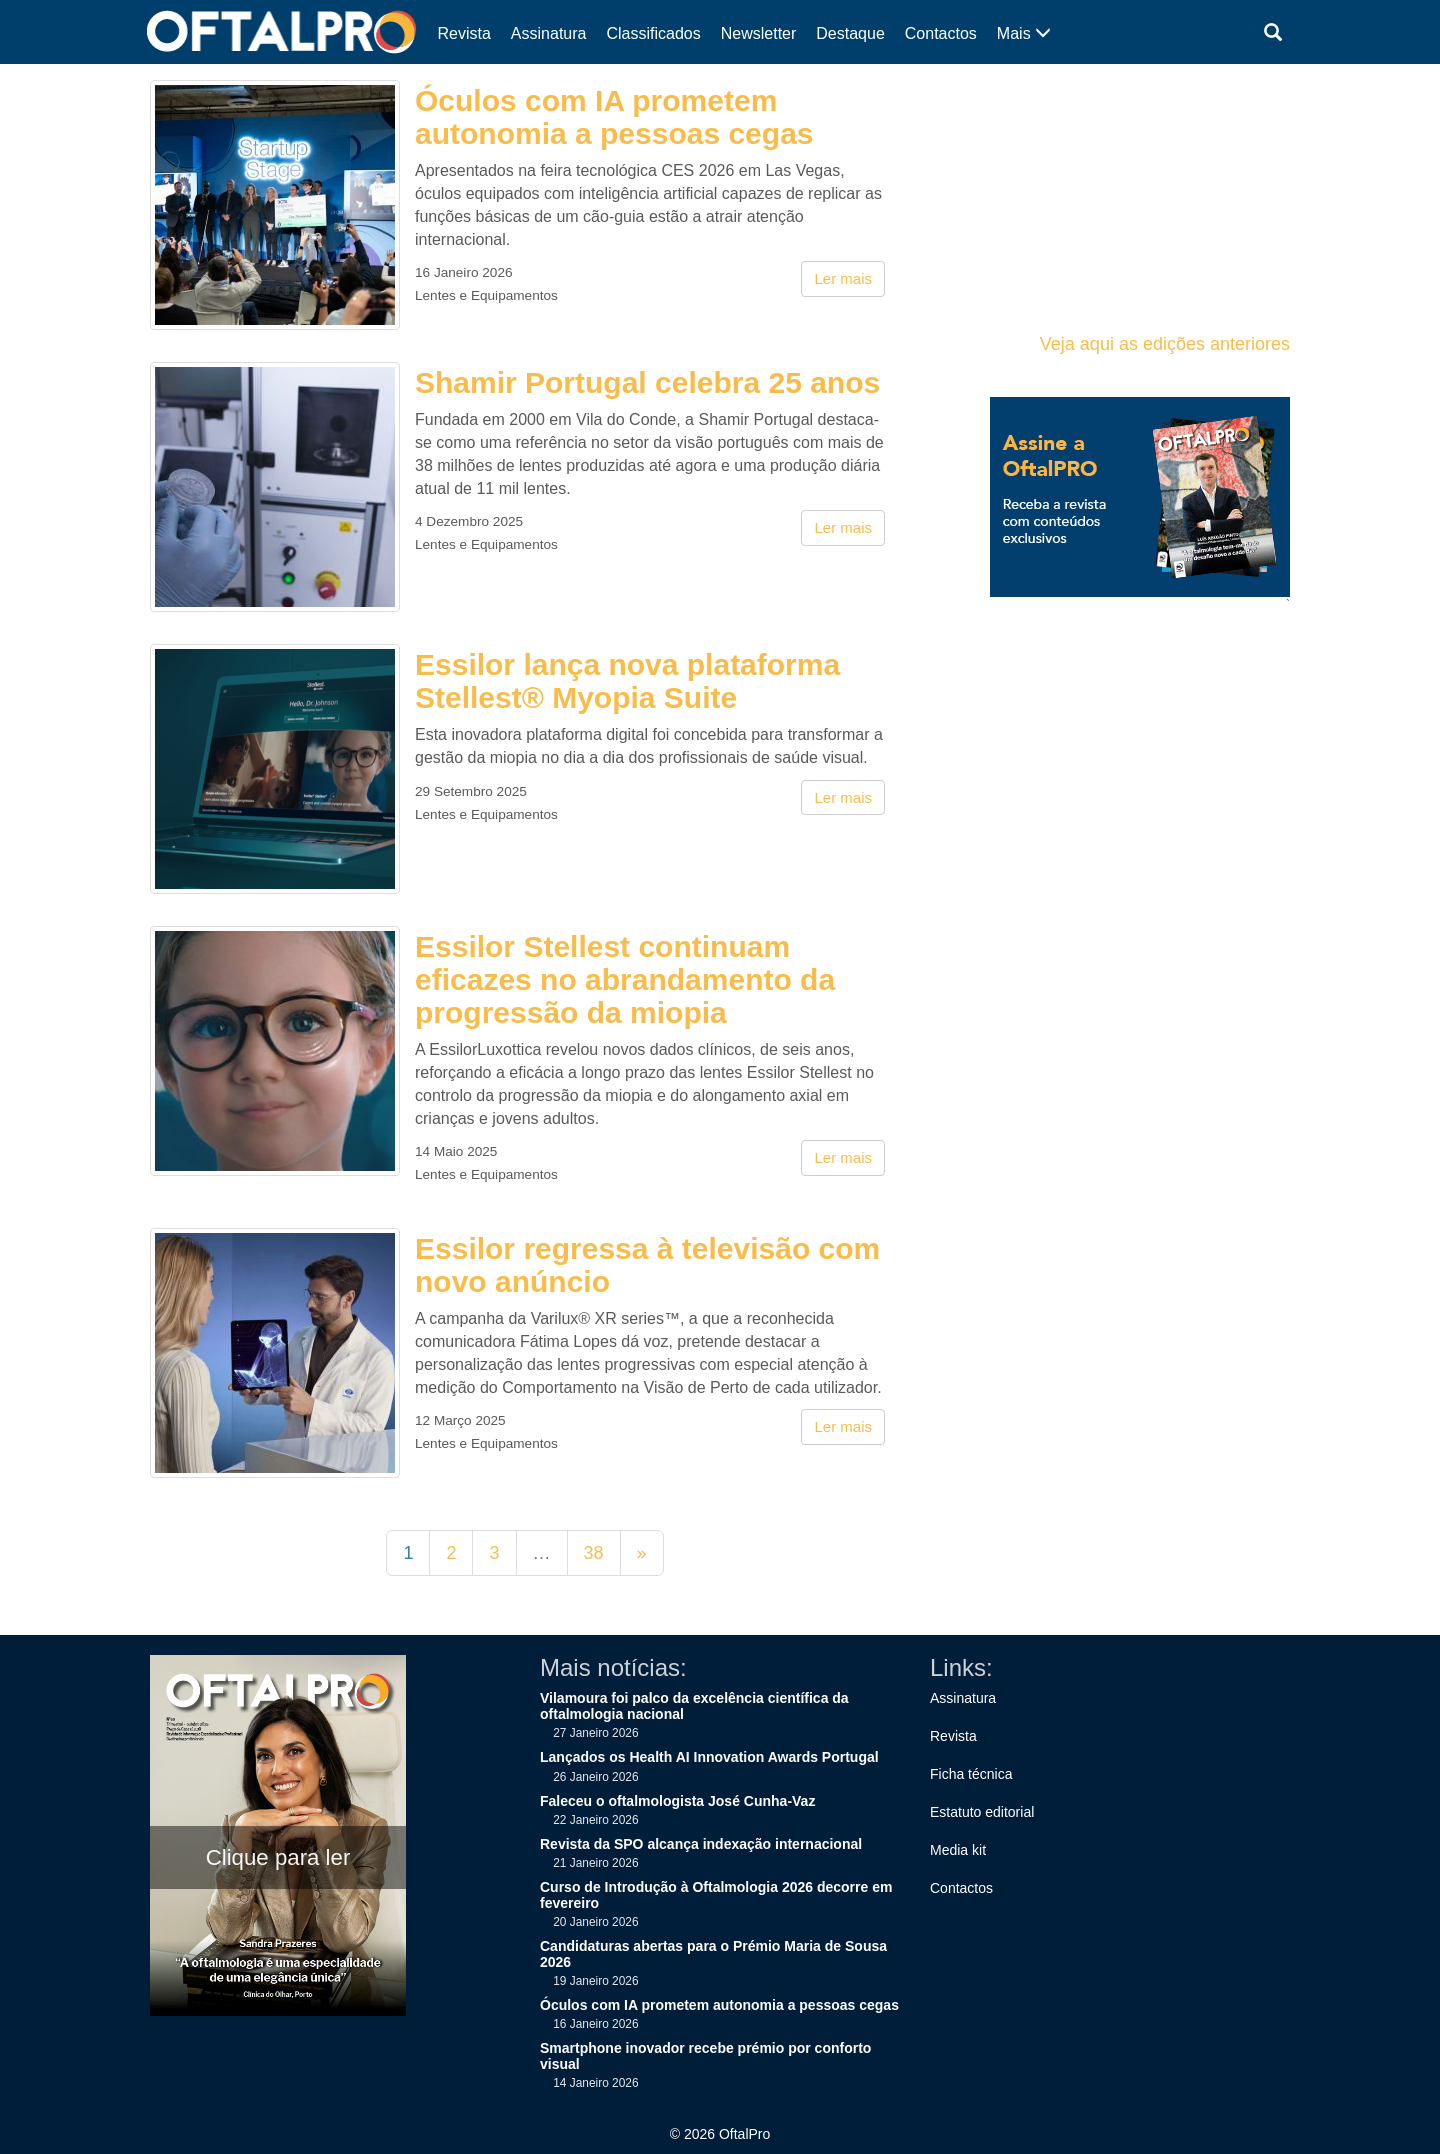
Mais (1024, 33)
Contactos (941, 33)
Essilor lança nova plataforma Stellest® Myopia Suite (627, 681)
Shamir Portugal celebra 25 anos (647, 382)
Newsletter (759, 33)
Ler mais (843, 278)
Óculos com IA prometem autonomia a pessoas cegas (614, 117)
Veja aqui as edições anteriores (1165, 344)
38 (594, 1553)
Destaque (850, 33)
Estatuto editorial (982, 1812)
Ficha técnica (971, 1774)
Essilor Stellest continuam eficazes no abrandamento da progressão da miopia (625, 979)
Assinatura (549, 33)
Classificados (653, 33)
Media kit (958, 1850)
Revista (464, 33)
